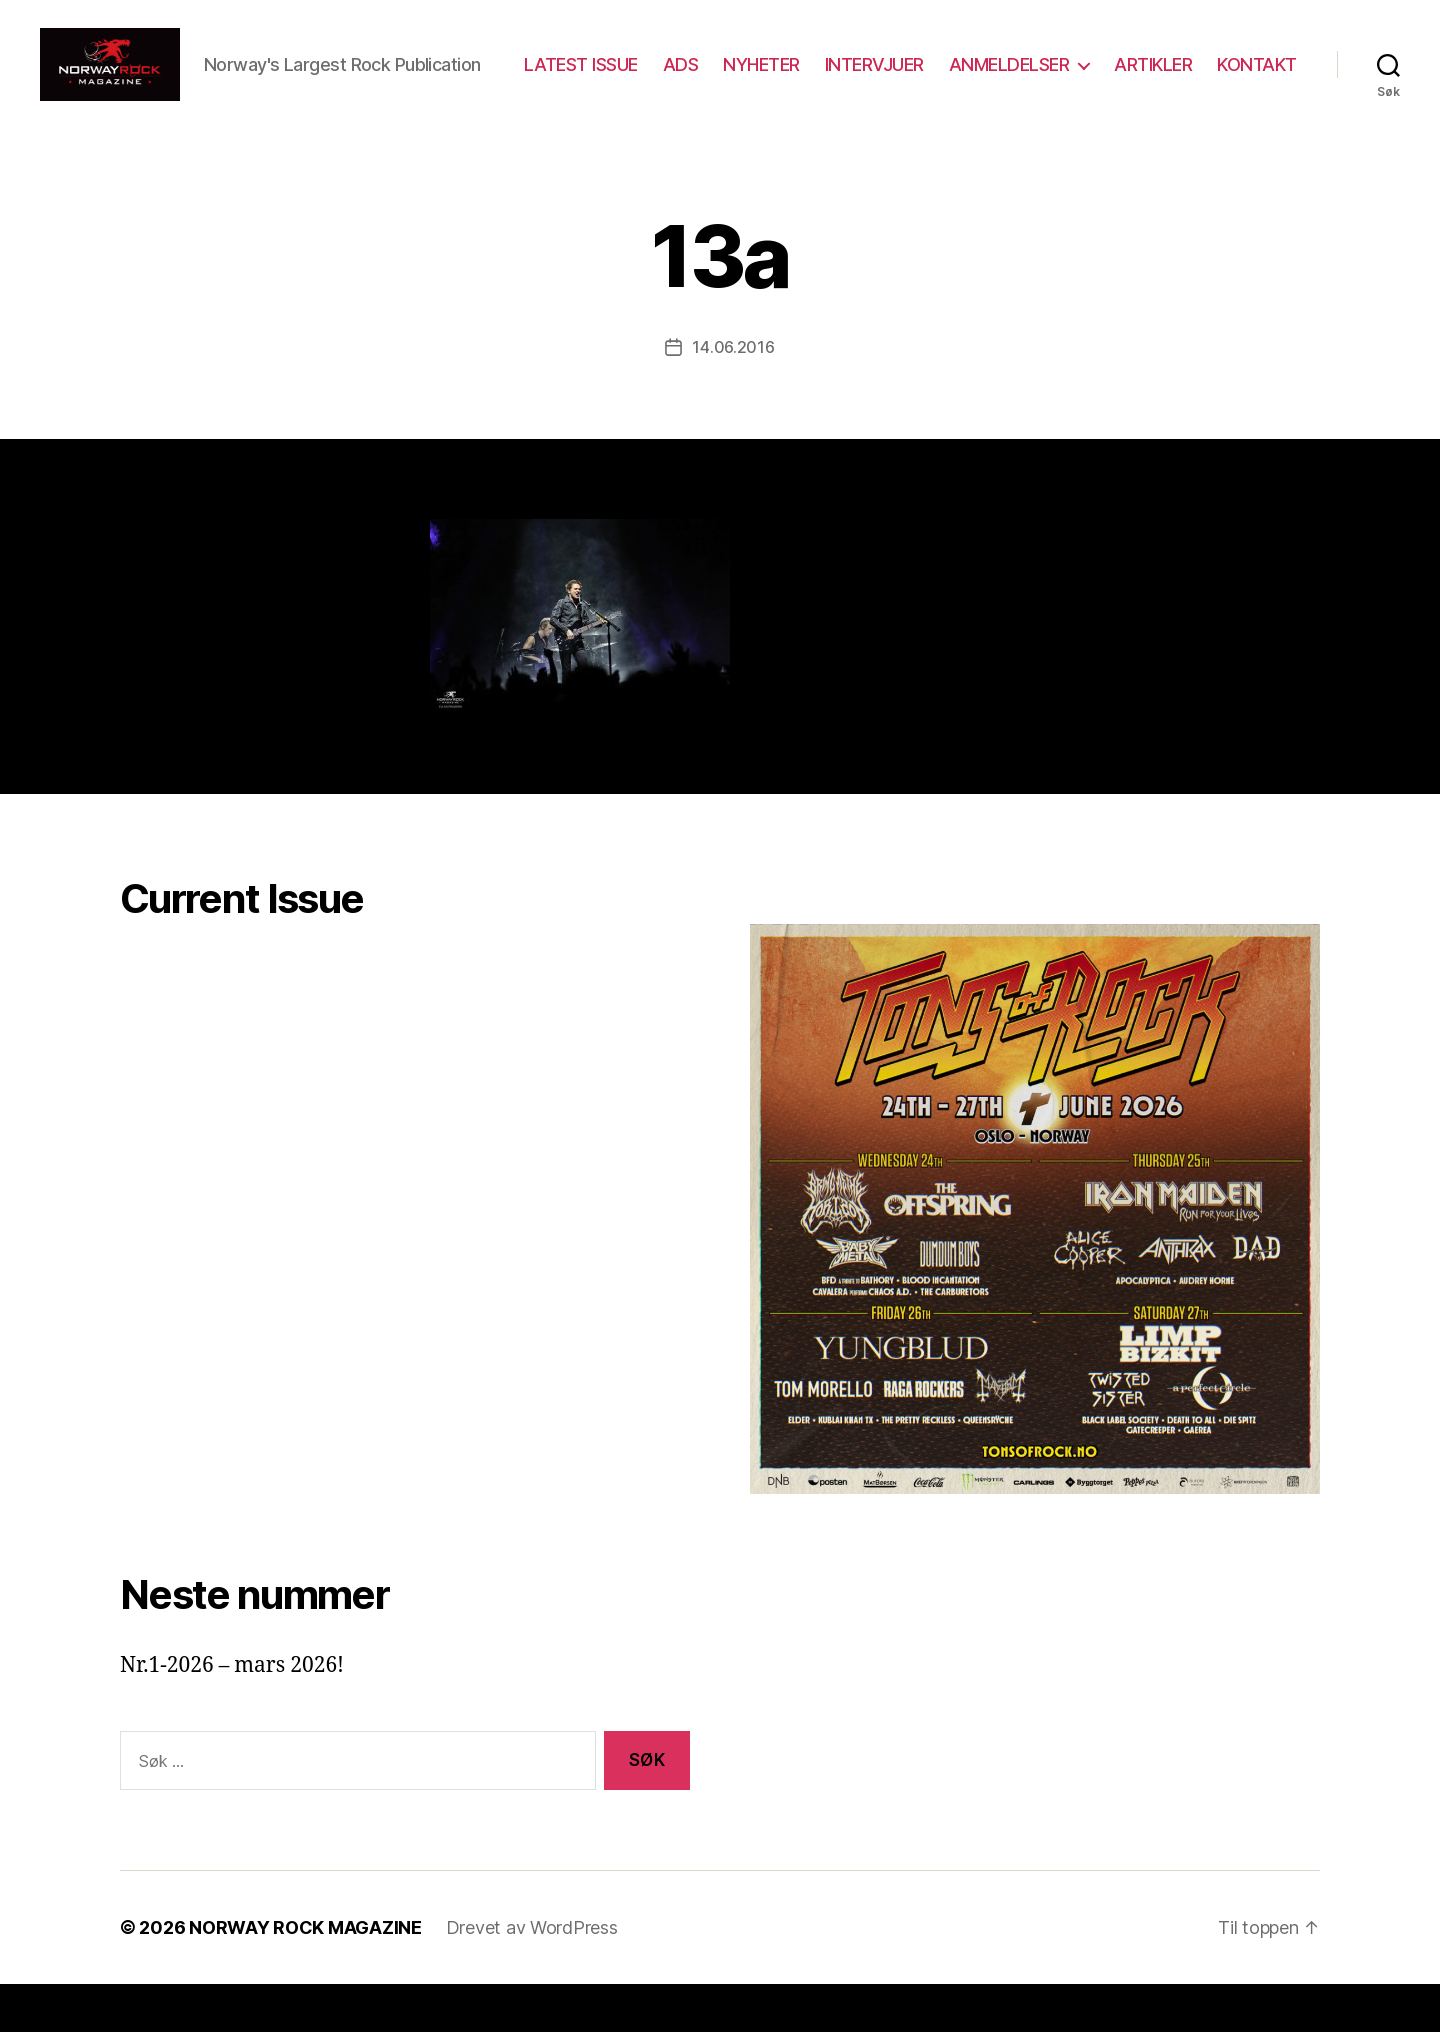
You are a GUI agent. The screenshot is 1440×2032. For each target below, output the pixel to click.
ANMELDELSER (1113, 73)
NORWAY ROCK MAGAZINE (305, 1975)
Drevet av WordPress (532, 1975)
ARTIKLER (1258, 73)
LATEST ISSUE (685, 73)
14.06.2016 (733, 395)
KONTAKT (1257, 102)
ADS (785, 73)
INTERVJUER (978, 73)
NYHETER (866, 73)
